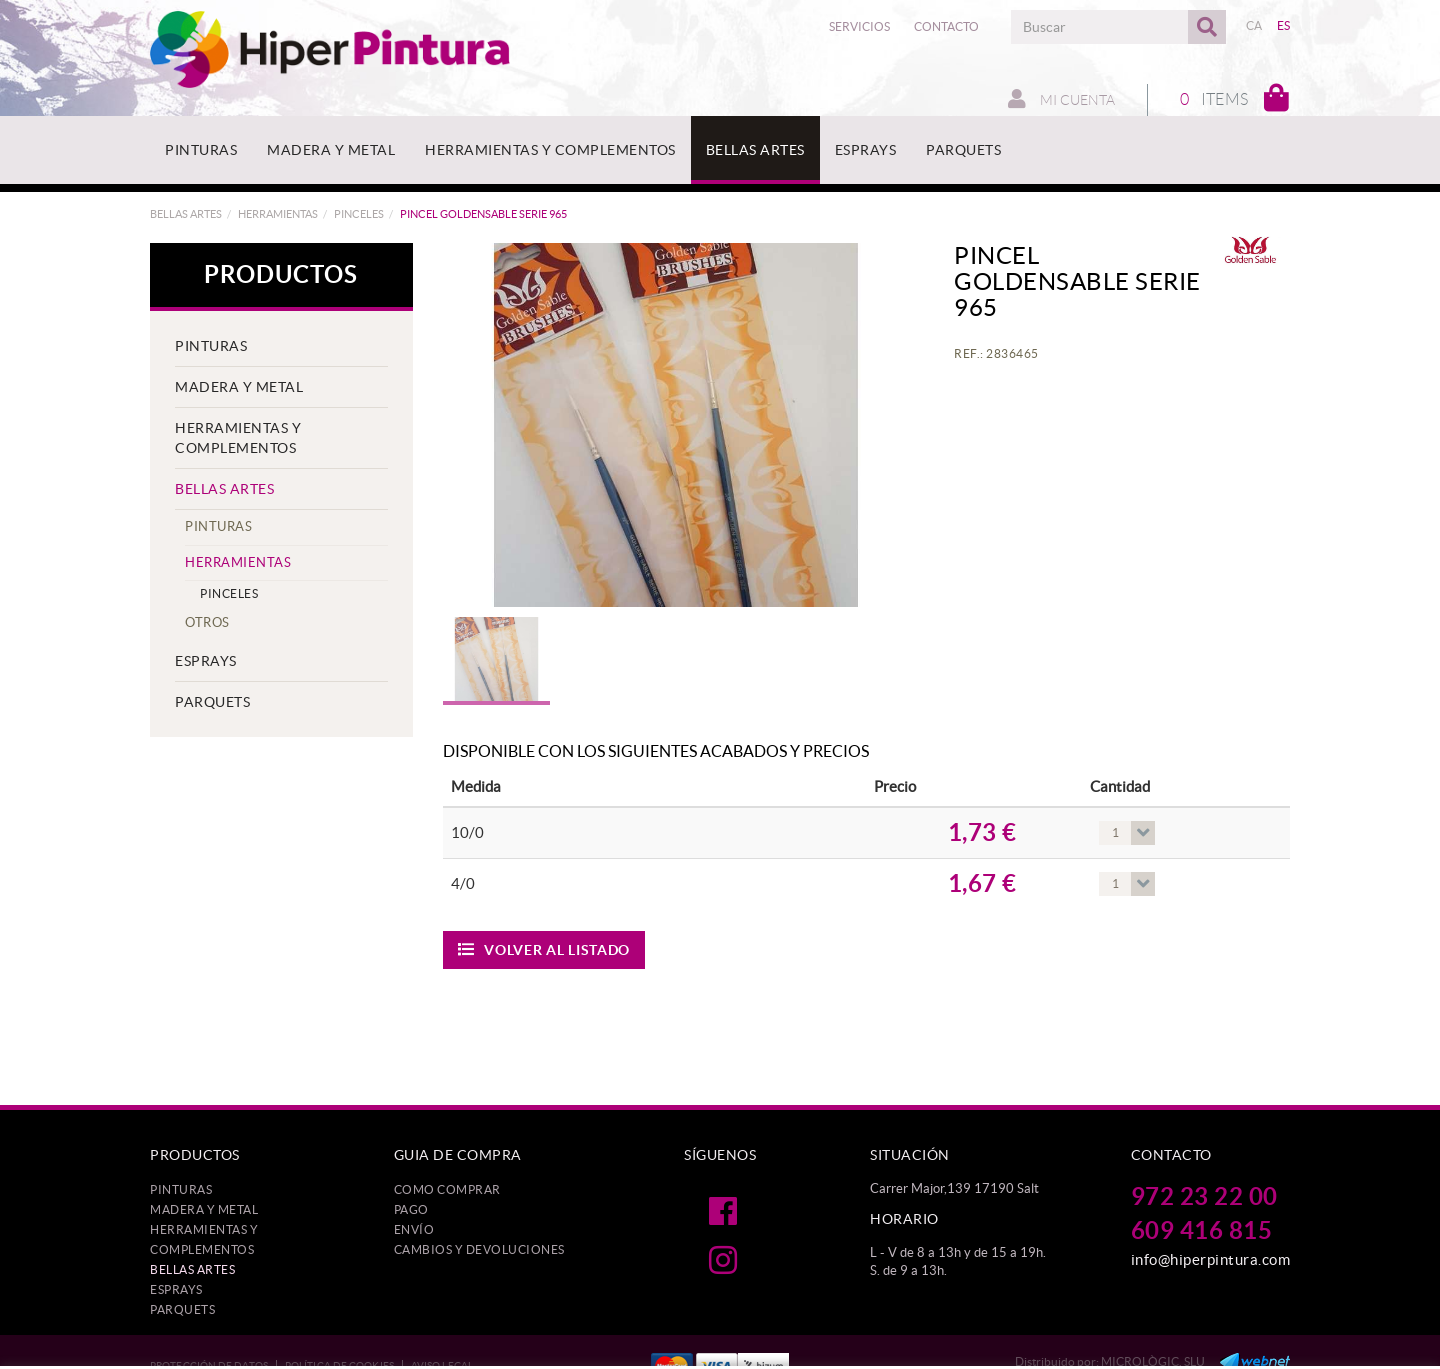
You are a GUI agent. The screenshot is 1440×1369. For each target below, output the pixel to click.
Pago (411, 1209)
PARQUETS (212, 702)
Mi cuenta (1061, 99)
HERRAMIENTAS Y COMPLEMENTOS (238, 438)
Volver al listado (544, 949)
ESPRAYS (206, 661)
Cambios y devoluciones (479, 1249)
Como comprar (447, 1189)
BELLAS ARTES (186, 214)
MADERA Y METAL (239, 387)
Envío (414, 1229)
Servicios (859, 26)
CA (1254, 25)
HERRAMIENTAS (278, 214)
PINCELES (359, 214)
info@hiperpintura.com (1211, 1259)
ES (1284, 25)
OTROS (207, 622)
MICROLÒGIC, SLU (1153, 1361)
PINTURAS (211, 346)
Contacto (946, 26)
